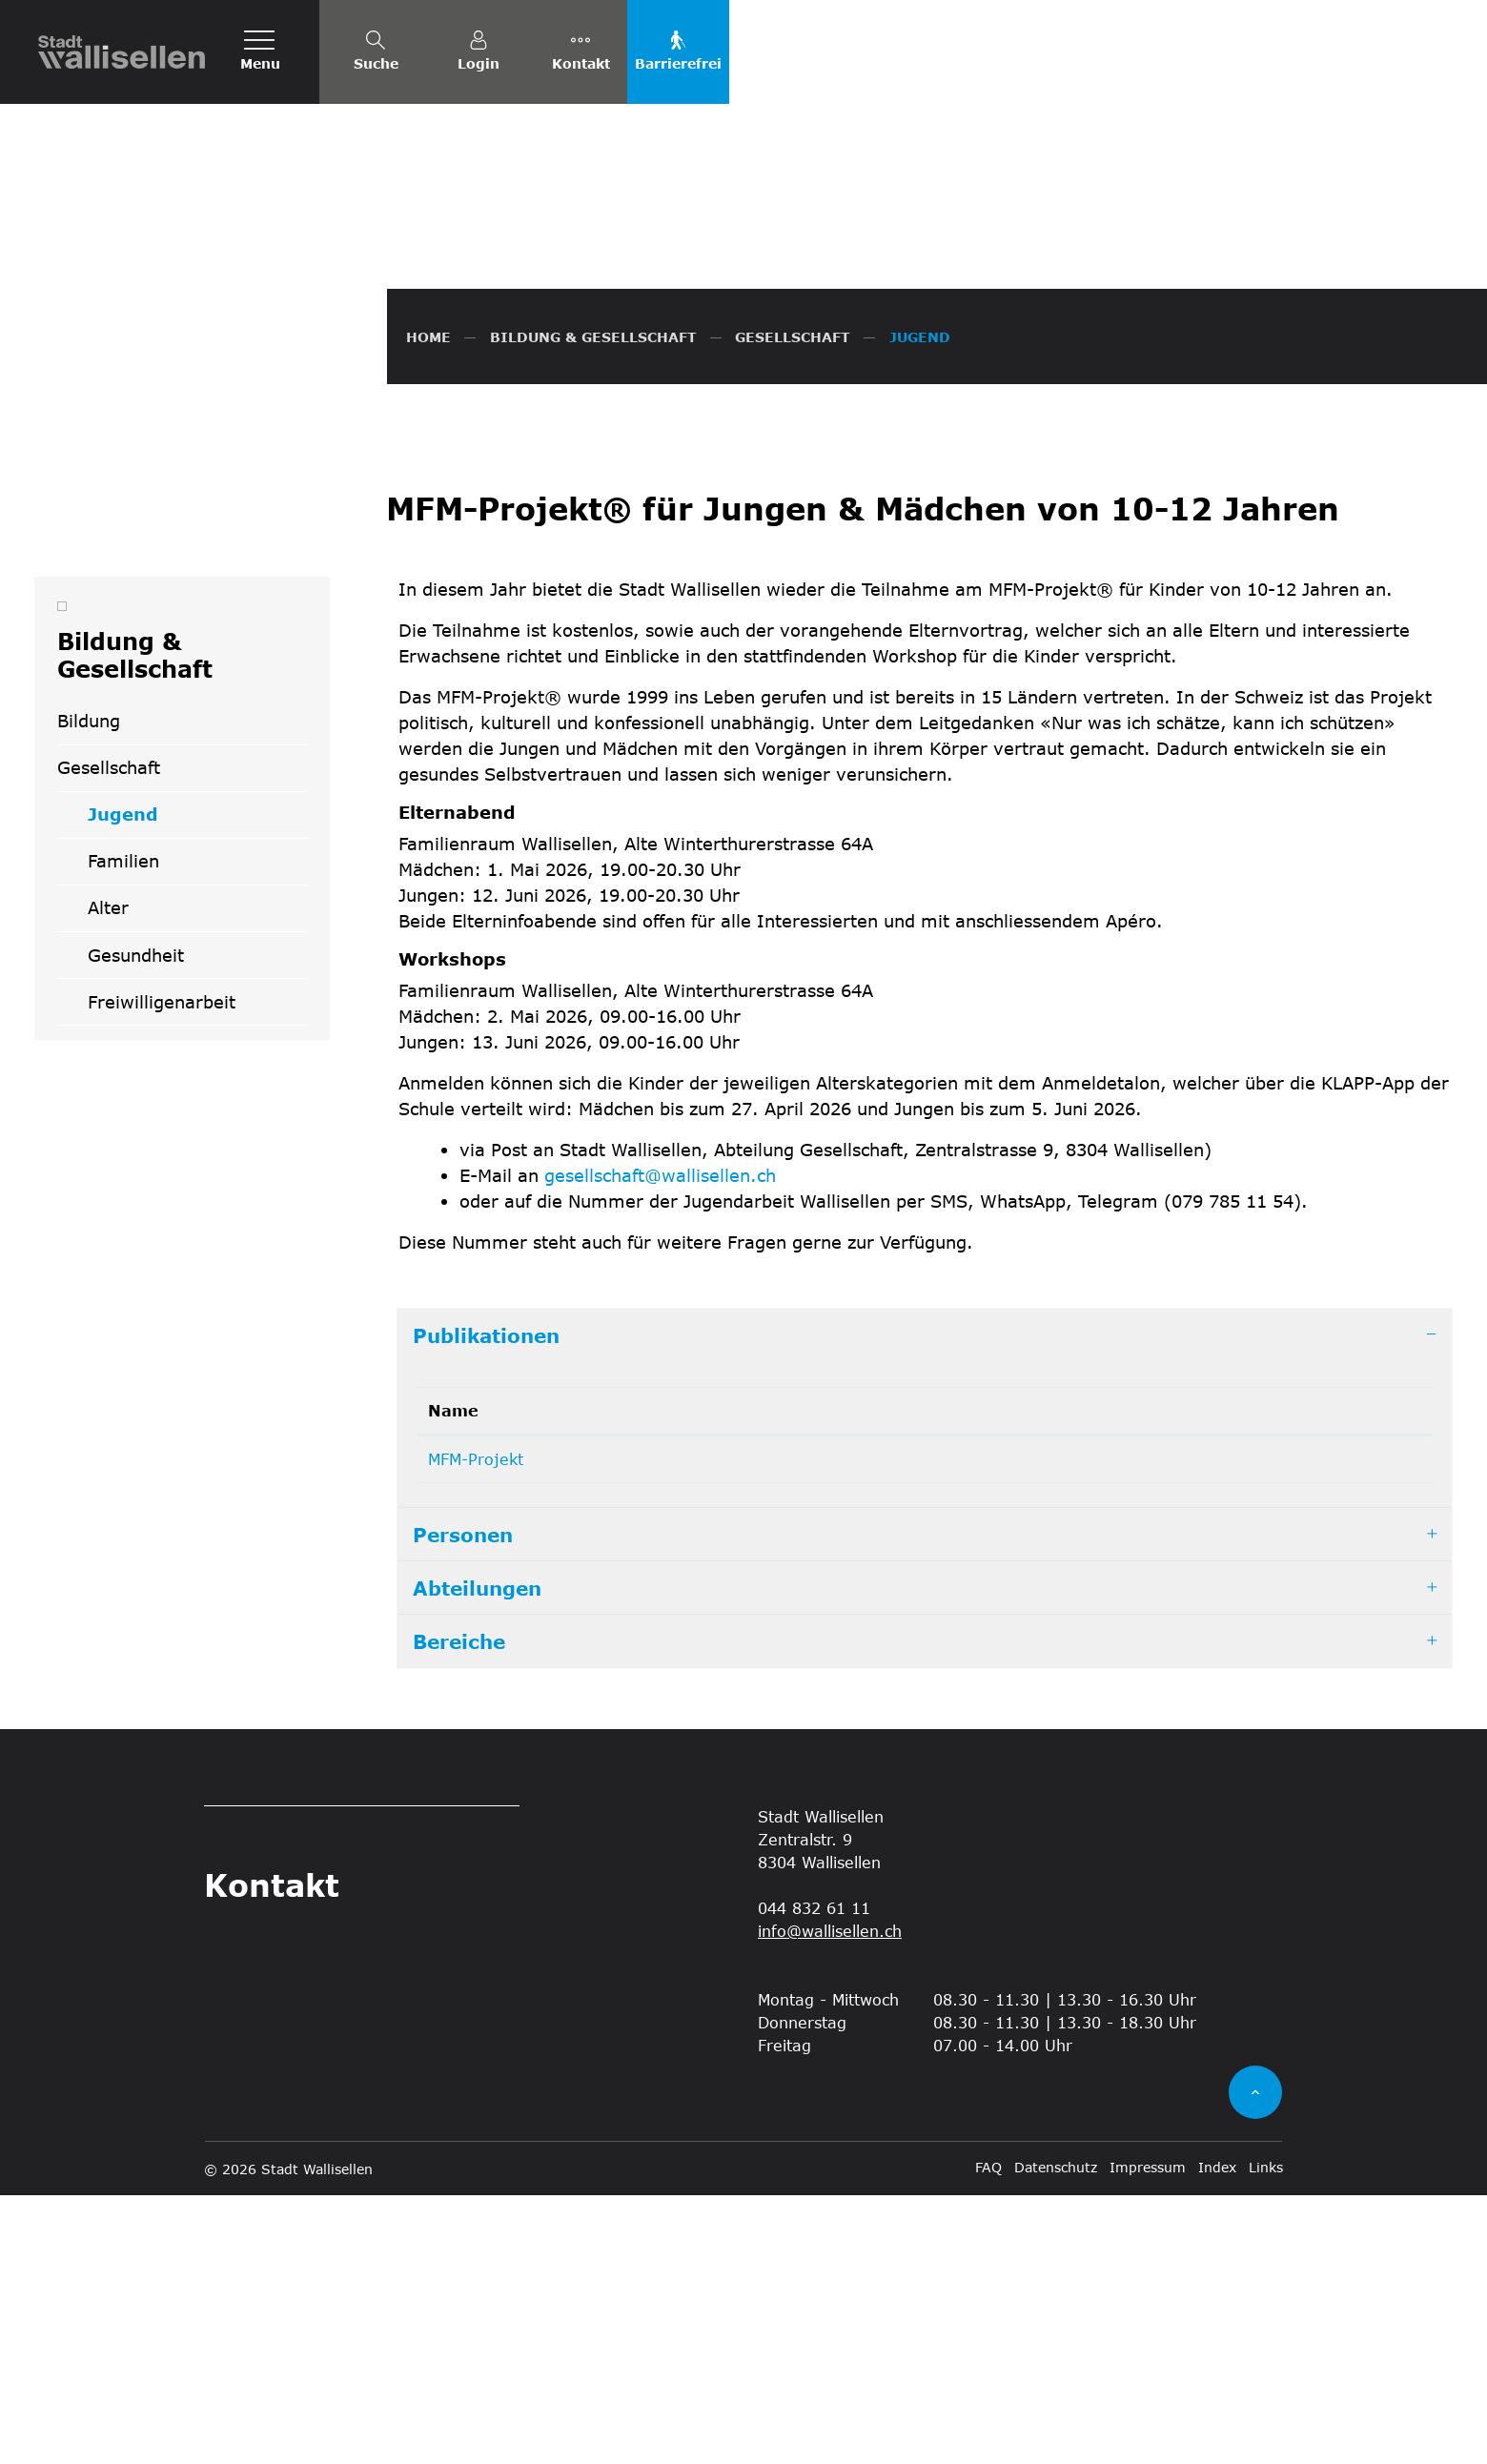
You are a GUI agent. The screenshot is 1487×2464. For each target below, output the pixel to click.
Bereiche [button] (459, 1910)
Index (1217, 2436)
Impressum (1148, 2436)
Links (1266, 2436)
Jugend (152, 1090)
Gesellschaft (108, 1037)
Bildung (88, 990)
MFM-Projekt (475, 1728)
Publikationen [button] (486, 1604)
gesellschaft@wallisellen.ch (660, 1444)
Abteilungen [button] (477, 1856)
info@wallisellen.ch (830, 2199)
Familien (123, 1130)
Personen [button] (463, 1803)
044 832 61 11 (814, 2177)
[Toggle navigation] (260, 52)
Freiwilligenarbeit (161, 1270)
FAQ (988, 2436)
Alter (108, 1177)
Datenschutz (1055, 2436)
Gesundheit (136, 1223)
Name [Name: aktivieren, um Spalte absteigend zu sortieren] (453, 1679)
